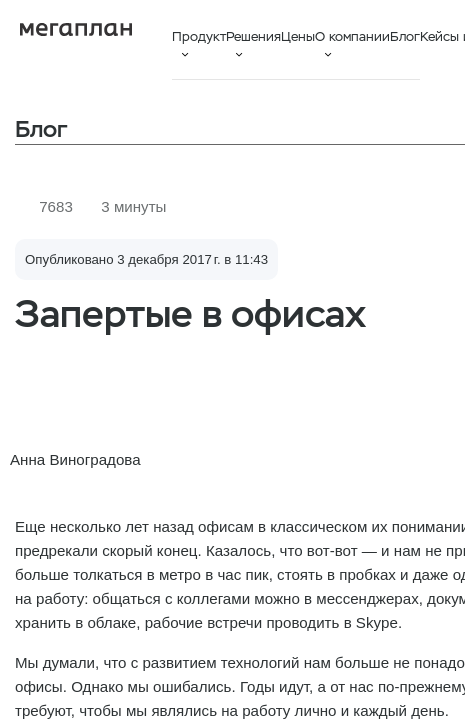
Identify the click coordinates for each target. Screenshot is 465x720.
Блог (405, 36)
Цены (298, 36)
